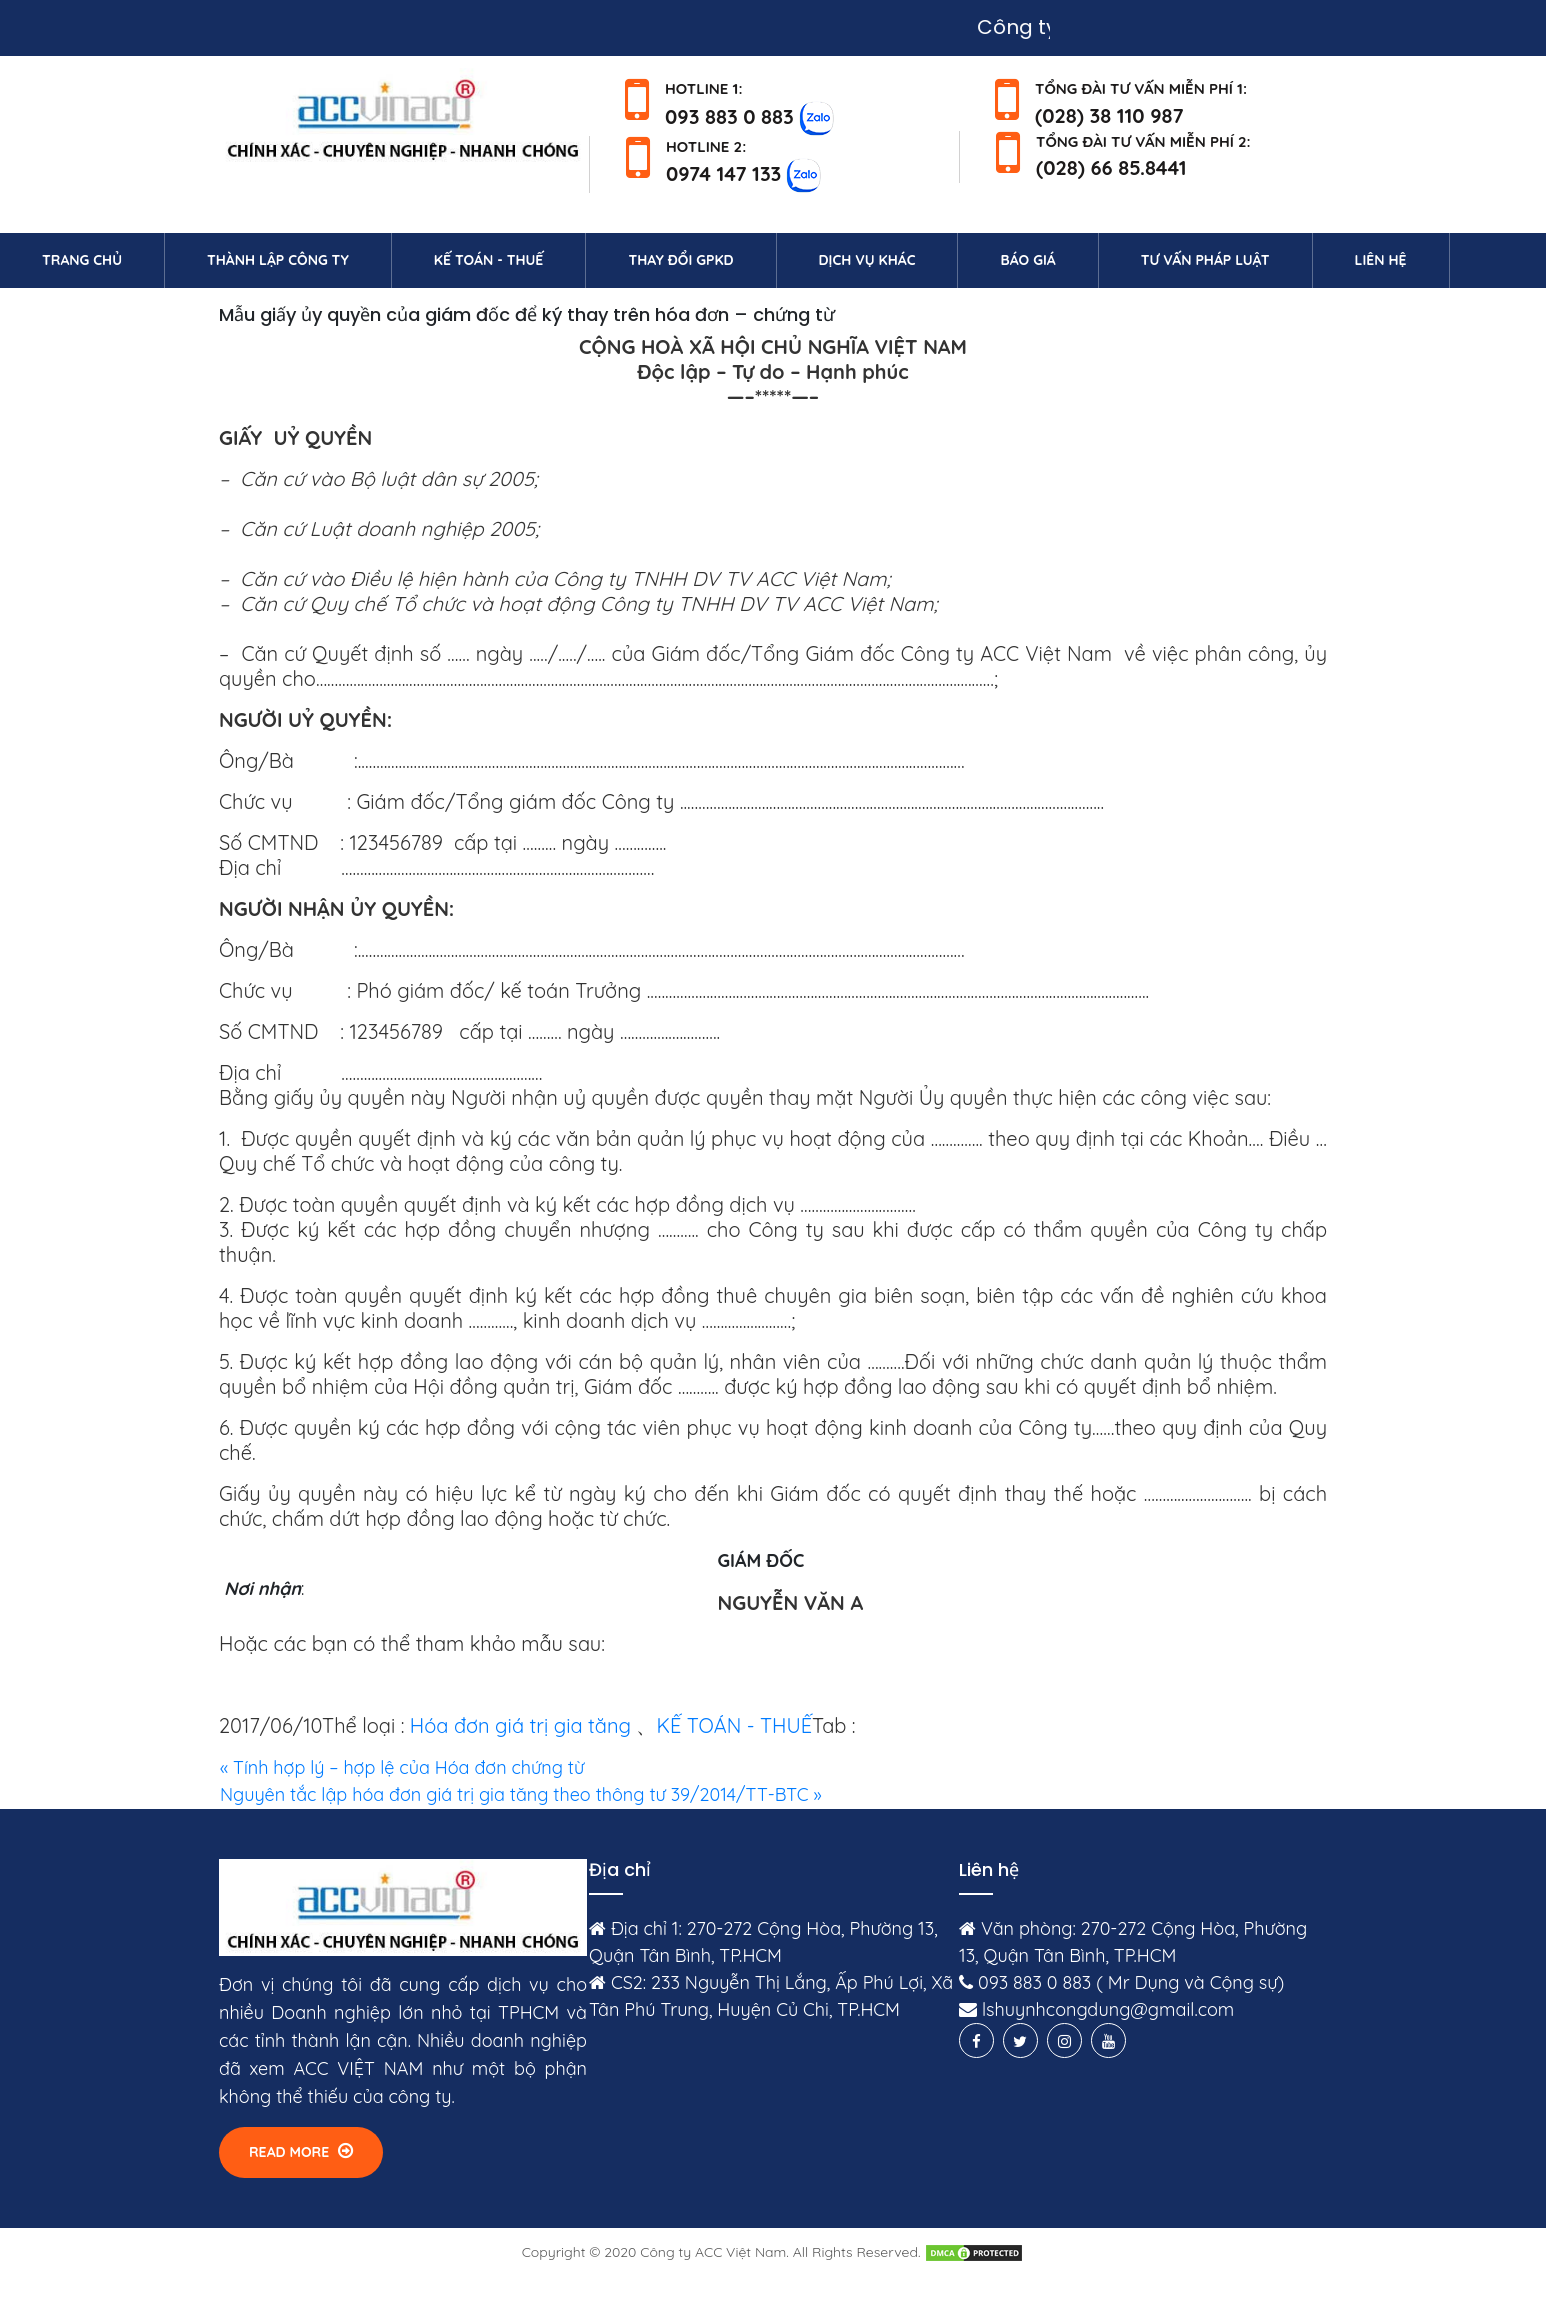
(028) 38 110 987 (1109, 115)
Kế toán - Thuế (489, 260)
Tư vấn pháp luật (1205, 260)
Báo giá (1027, 260)
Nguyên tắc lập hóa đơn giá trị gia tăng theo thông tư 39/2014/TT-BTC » (520, 1794)
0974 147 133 (723, 173)
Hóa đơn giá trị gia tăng (520, 1725)
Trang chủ (103, 259)
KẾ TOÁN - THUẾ (734, 1725)
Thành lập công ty (278, 260)
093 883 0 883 (729, 115)
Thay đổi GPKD (680, 260)
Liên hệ (1402, 259)
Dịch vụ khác (867, 260)
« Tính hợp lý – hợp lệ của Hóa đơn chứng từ (402, 1767)
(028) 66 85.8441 (1111, 167)
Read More (301, 2151)
